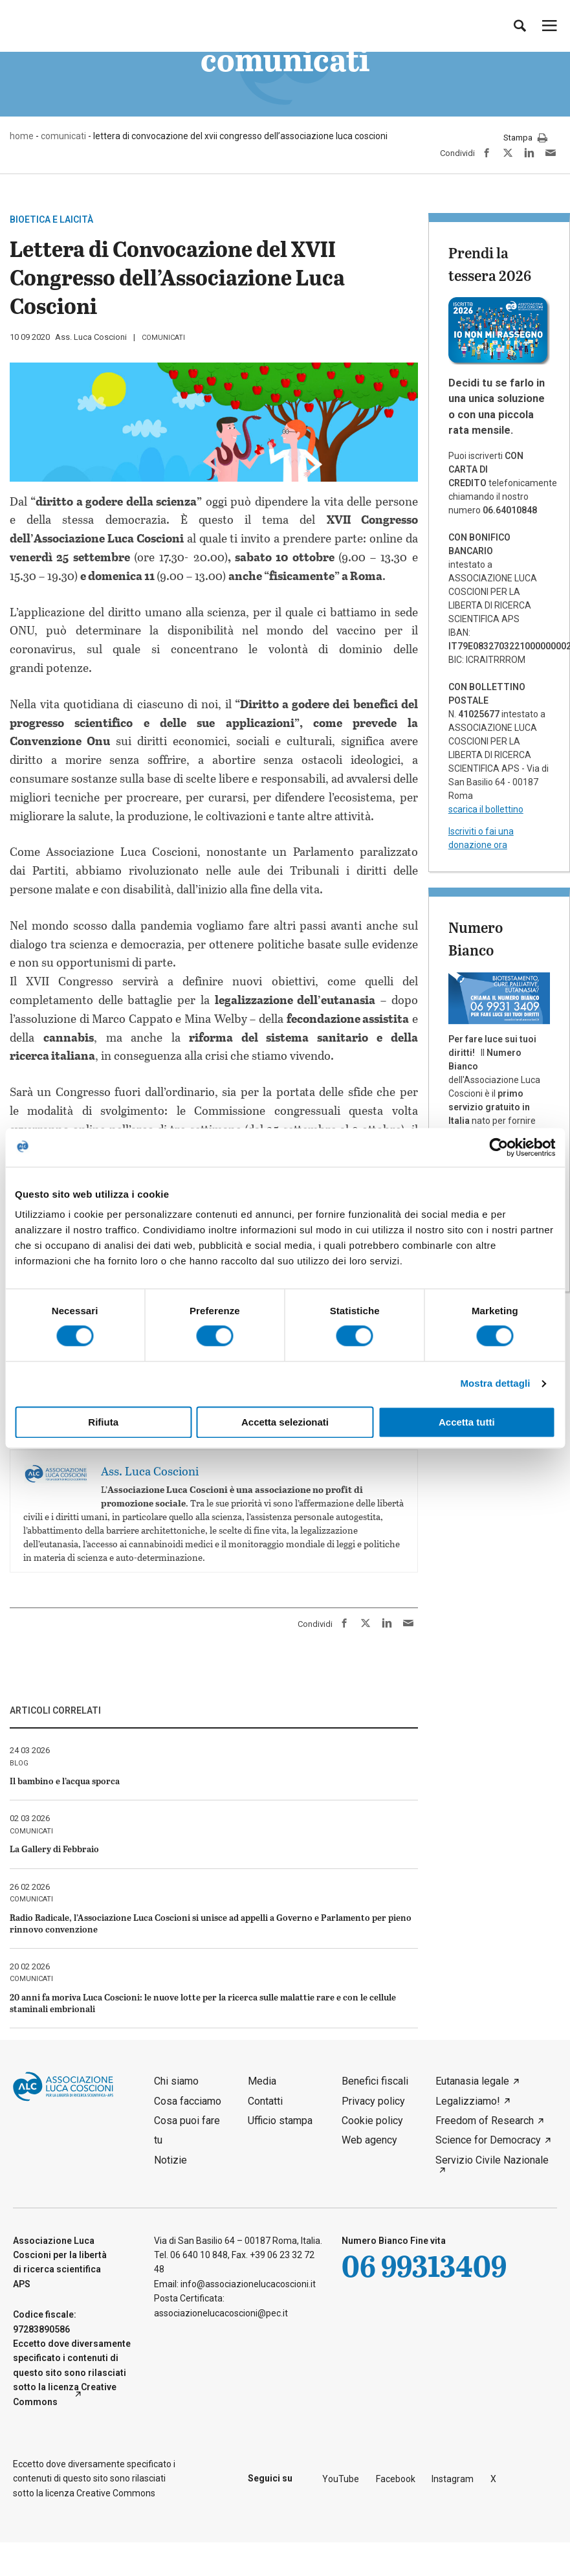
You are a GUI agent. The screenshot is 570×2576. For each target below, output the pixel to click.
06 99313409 (424, 2265)
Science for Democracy (488, 2140)
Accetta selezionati (285, 1422)
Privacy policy (373, 2101)
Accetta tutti (467, 1422)
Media (262, 2081)
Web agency (369, 2140)
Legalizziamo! (467, 2101)
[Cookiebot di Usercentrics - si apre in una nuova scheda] (498, 1147)
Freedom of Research (484, 2120)
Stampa (525, 138)
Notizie (170, 2160)
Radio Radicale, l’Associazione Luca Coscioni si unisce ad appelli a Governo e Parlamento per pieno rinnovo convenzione (210, 1923)
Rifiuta (103, 1422)
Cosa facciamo (187, 2101)
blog (19, 1763)
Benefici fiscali (375, 2081)
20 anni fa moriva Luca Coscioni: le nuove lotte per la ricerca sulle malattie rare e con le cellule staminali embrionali (203, 2003)
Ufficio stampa (280, 2120)
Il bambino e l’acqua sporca (65, 1781)
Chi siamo (176, 2081)
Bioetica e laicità (51, 219)
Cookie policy (372, 2120)
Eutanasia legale (472, 2081)
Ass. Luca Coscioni (91, 337)
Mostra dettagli (495, 1383)
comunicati (163, 337)
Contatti (265, 2101)
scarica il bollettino (485, 809)
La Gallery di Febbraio (54, 1848)
